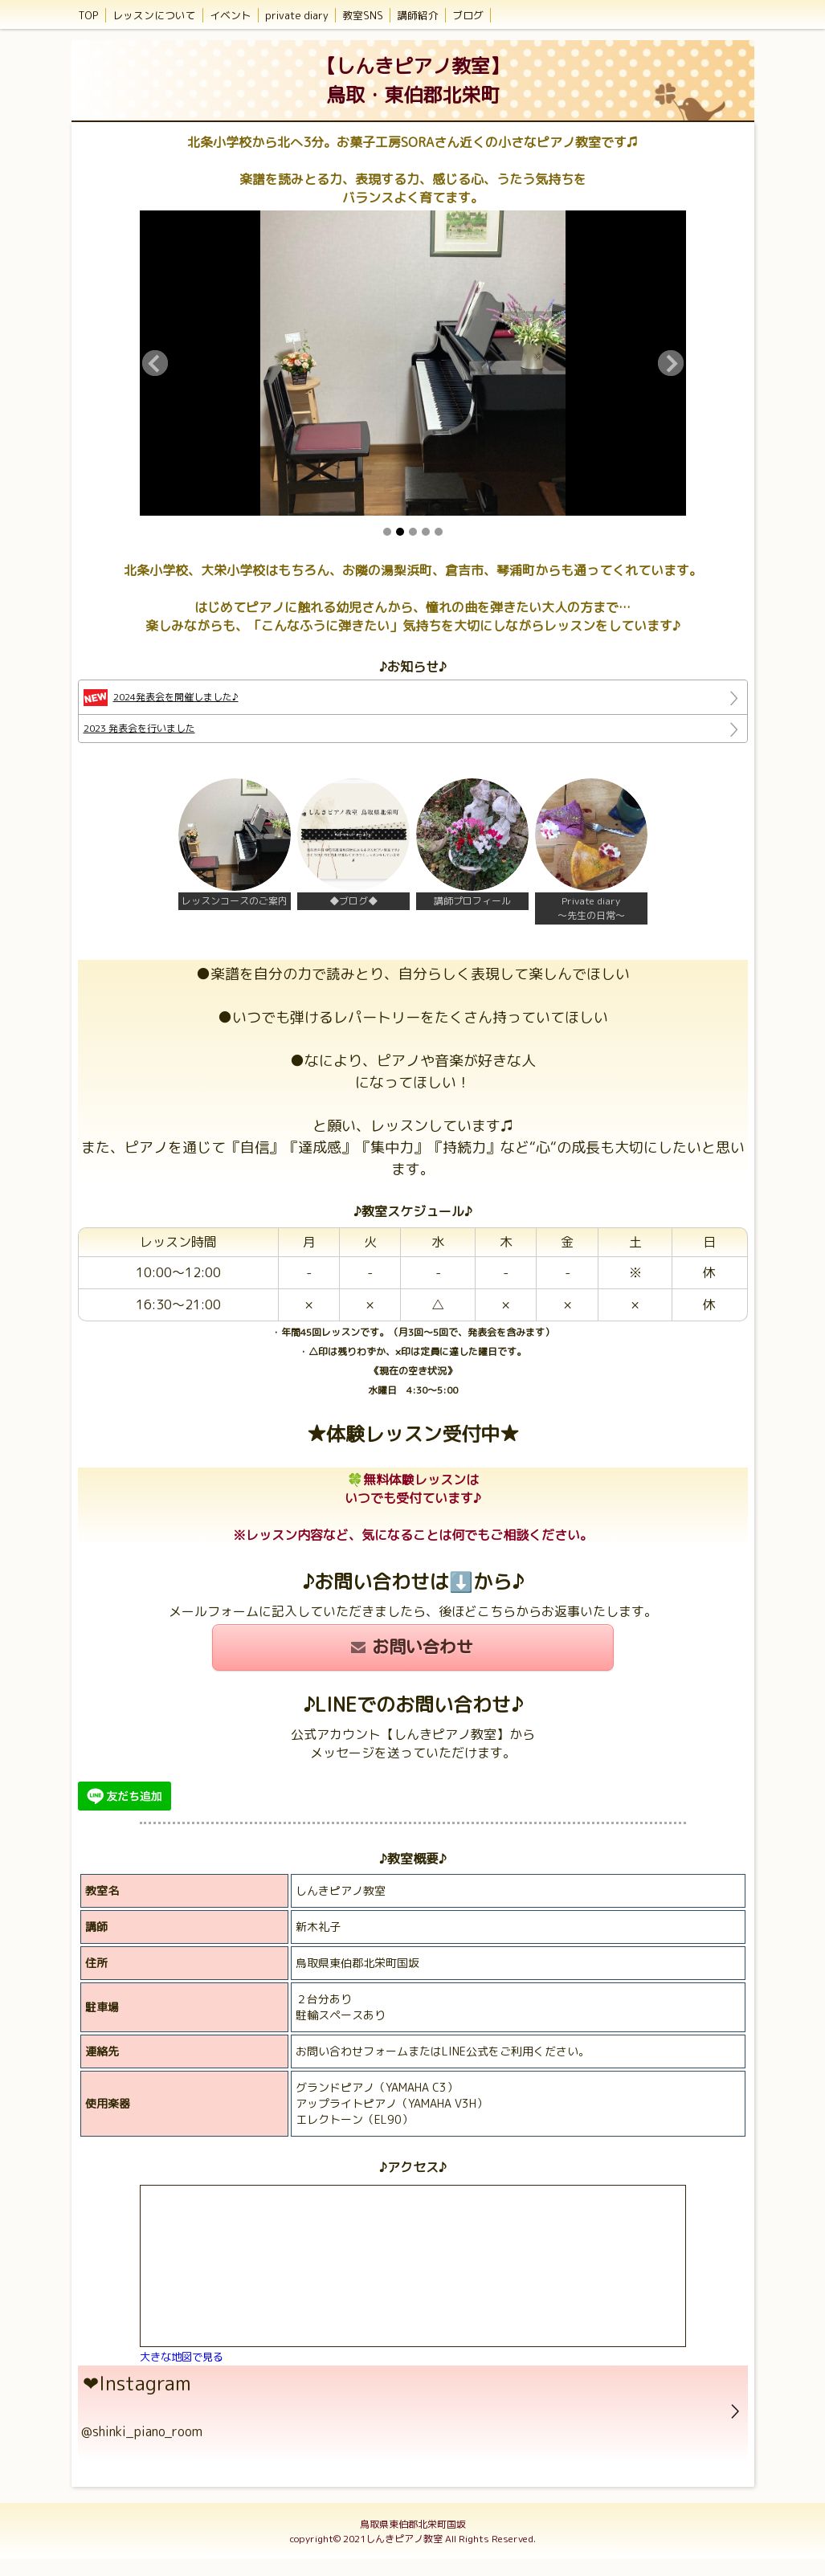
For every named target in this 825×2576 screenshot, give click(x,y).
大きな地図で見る (181, 2356)
